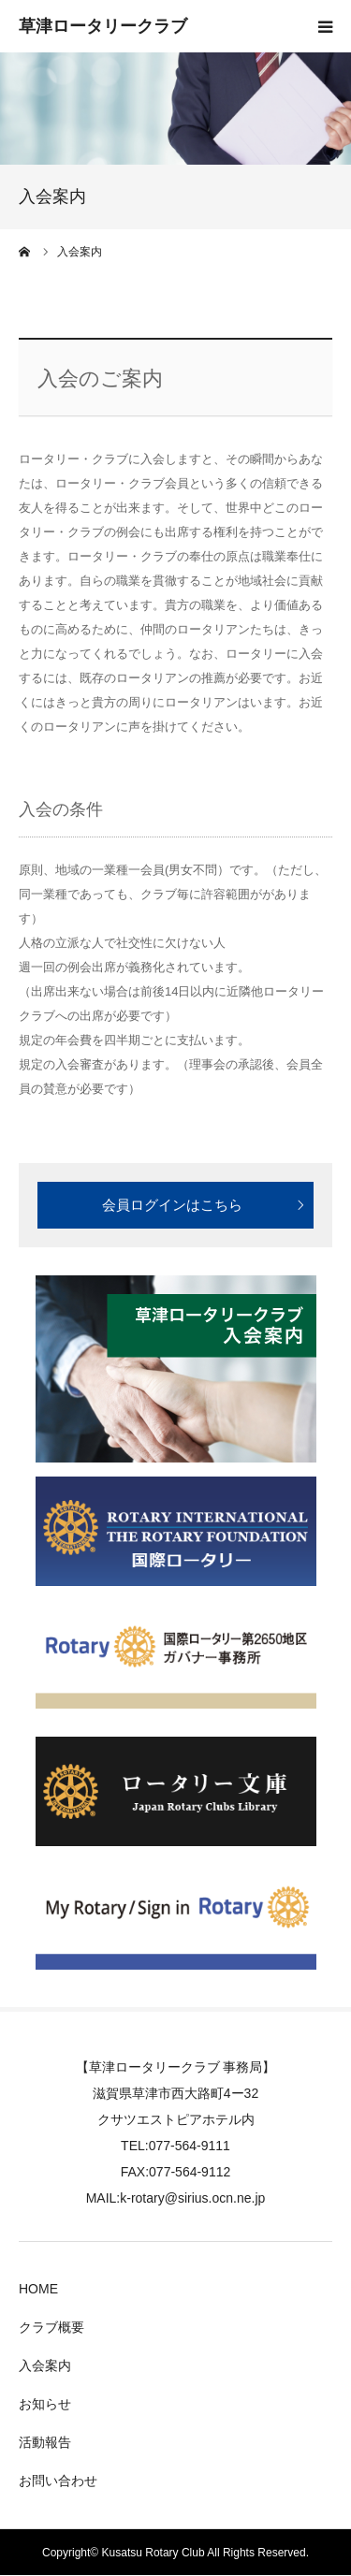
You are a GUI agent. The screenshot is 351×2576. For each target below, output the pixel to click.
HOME (38, 2288)
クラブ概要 (51, 2327)
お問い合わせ (58, 2480)
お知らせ (45, 2403)
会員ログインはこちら (172, 1205)
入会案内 (45, 2365)
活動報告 (45, 2442)
